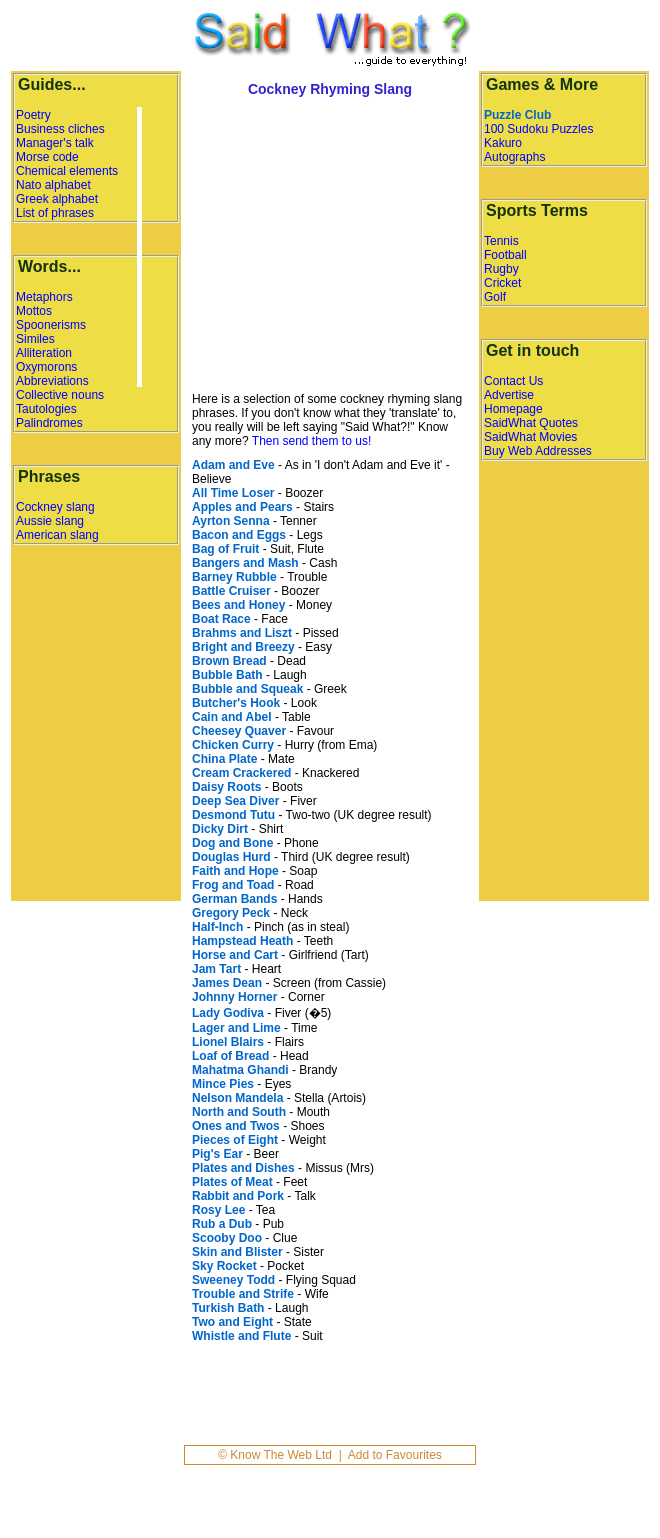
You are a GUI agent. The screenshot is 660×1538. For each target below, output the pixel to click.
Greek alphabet (57, 199)
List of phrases (55, 213)
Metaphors (44, 297)
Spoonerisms (51, 325)
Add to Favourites (395, 1455)
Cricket (502, 283)
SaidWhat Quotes (531, 423)
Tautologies (46, 409)
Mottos (34, 311)
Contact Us (513, 381)
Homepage (513, 409)
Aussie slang (50, 521)
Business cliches (60, 129)
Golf (495, 297)
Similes (35, 339)
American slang (57, 535)
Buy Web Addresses (538, 451)
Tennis (501, 241)
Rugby (501, 269)
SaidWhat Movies (530, 437)
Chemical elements (67, 171)
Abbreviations (52, 381)
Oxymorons (46, 367)
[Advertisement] (310, 247)
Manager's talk (55, 143)
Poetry (33, 115)
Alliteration (44, 353)
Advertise (509, 395)
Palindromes (49, 423)
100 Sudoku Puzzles (538, 129)
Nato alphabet (53, 185)
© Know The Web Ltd (275, 1455)
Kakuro (503, 143)
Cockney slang (55, 507)
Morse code (47, 157)
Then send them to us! (311, 441)
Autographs (514, 157)
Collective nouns (60, 395)
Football (505, 255)
